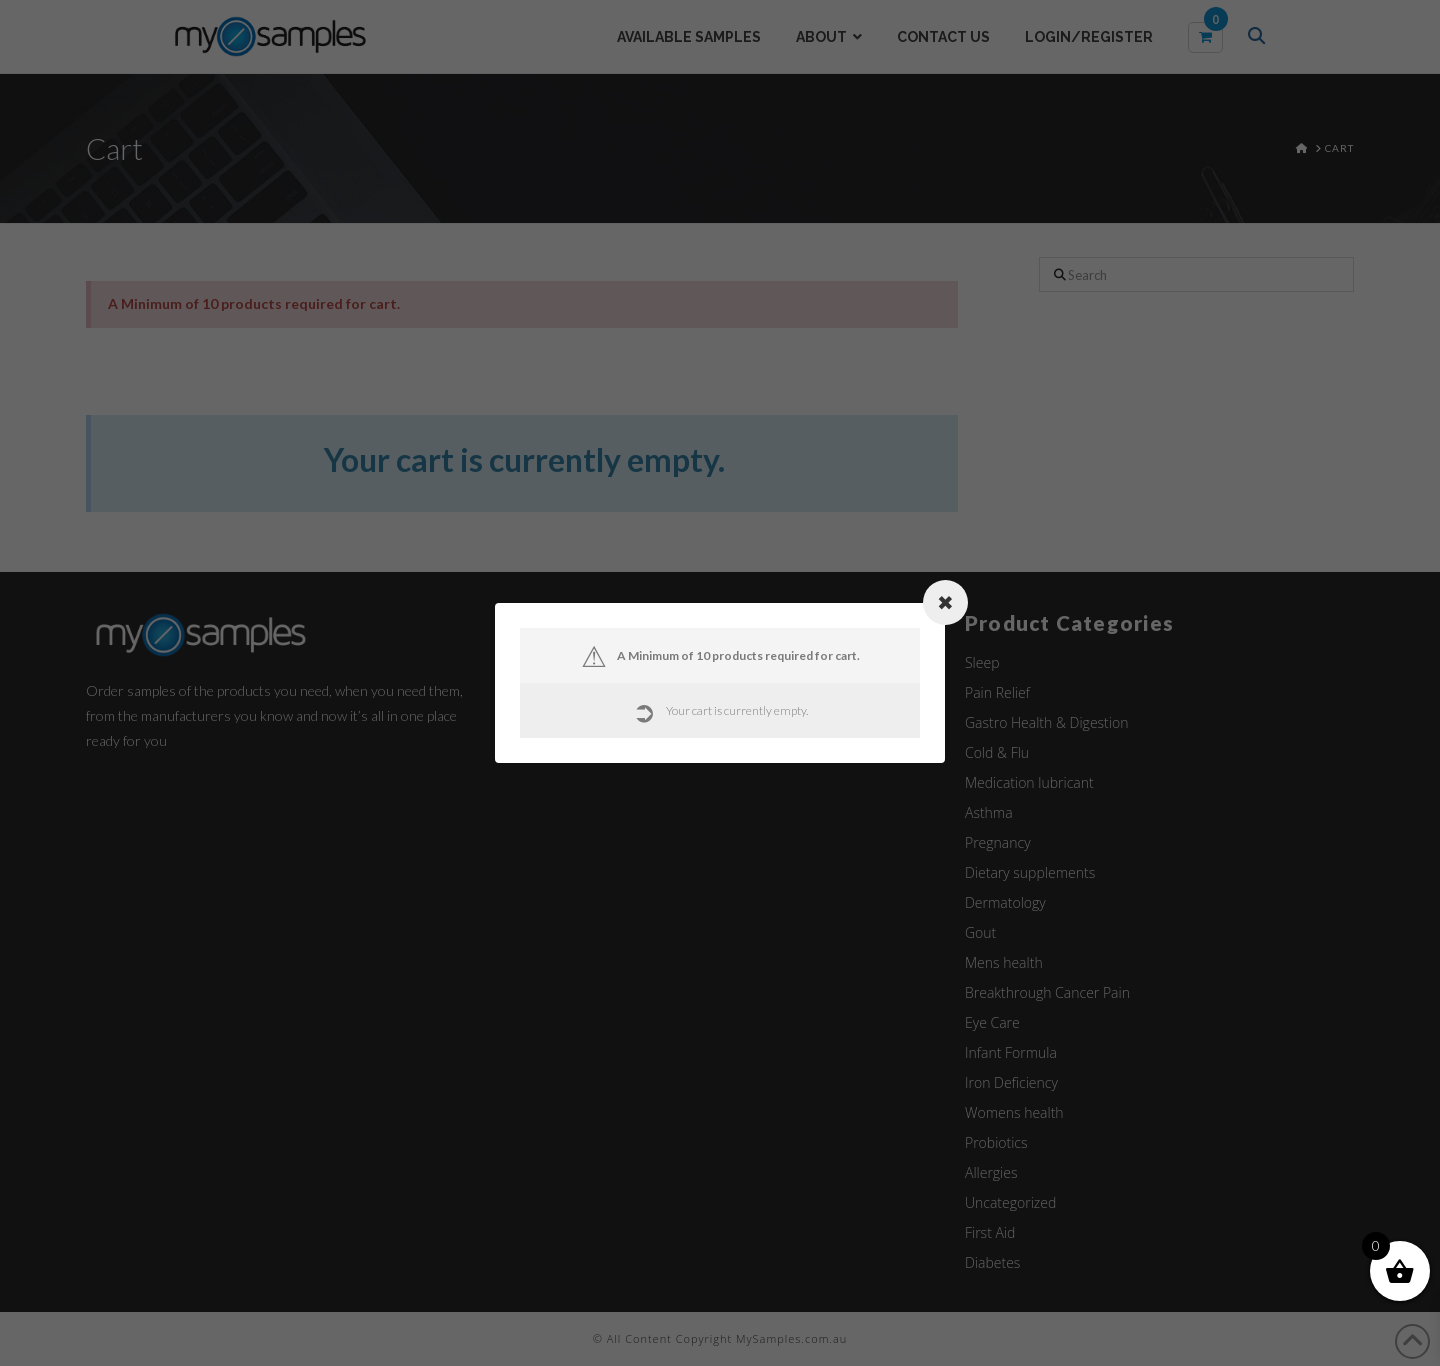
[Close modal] (945, 602)
